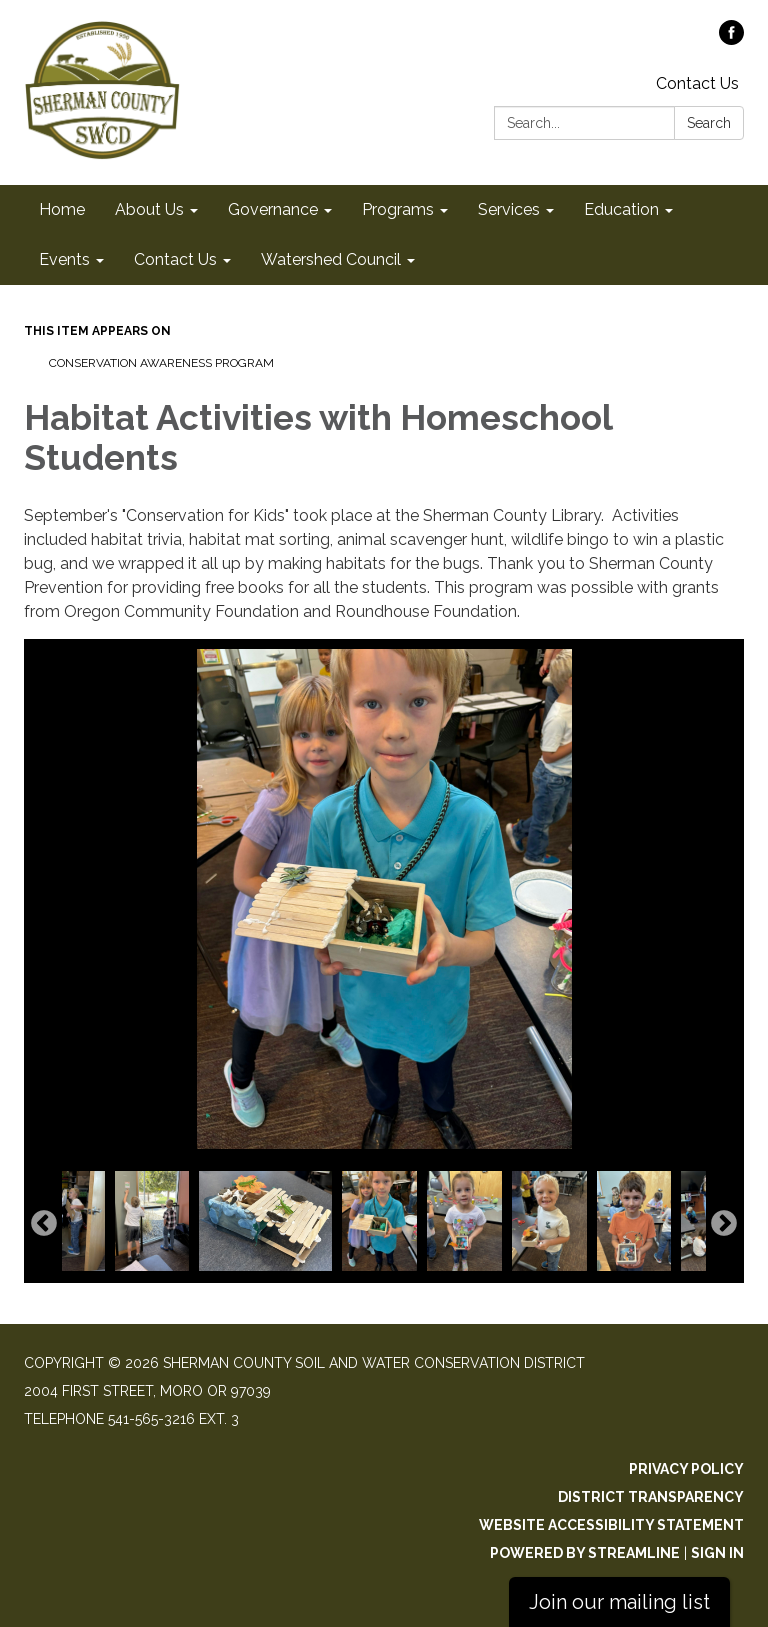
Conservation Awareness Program (161, 363)
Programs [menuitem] (398, 209)
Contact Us (697, 83)
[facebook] (731, 39)
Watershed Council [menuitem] (331, 259)
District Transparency (651, 1497)
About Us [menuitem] (149, 209)
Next (724, 1224)
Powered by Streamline (585, 1553)
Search (709, 123)
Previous (44, 1224)
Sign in (717, 1553)
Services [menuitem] (509, 209)
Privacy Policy (686, 1469)
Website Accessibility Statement (611, 1525)
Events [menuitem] (64, 259)
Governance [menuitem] (273, 209)
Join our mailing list (619, 1602)
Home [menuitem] (62, 209)
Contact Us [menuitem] (175, 259)
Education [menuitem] (621, 209)
